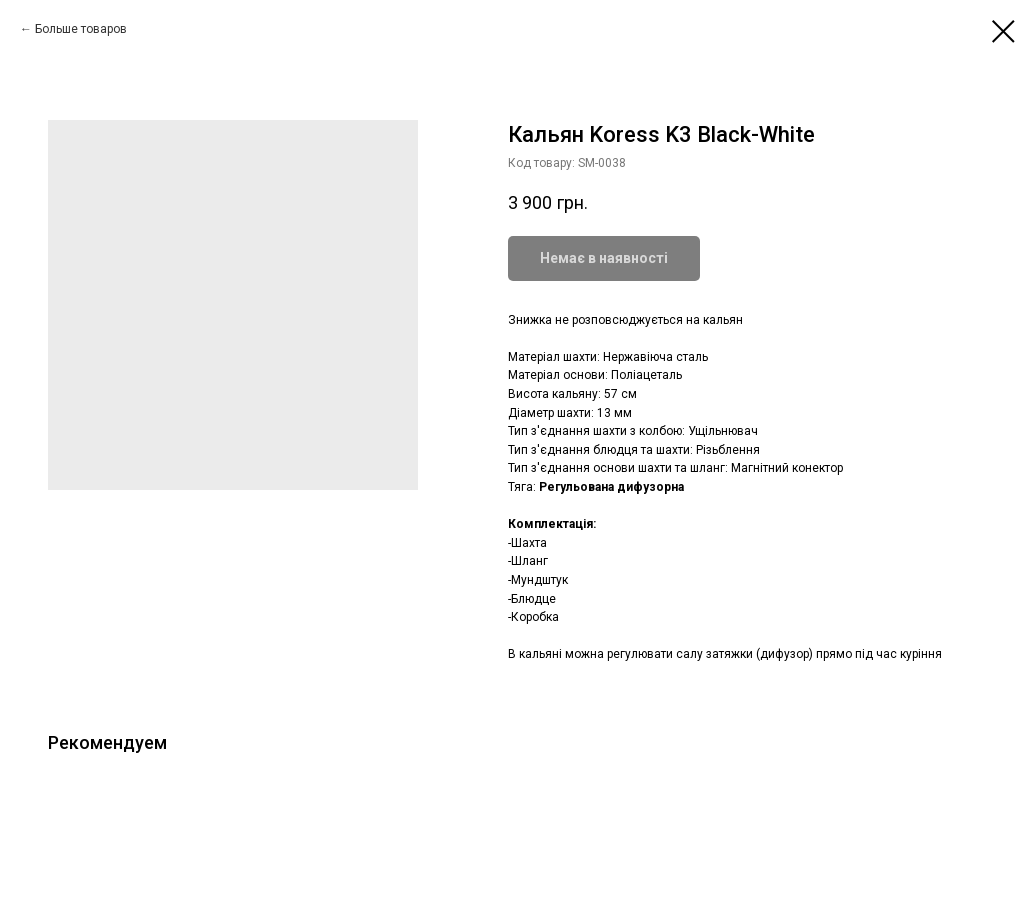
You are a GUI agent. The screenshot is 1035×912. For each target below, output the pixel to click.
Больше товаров (81, 29)
